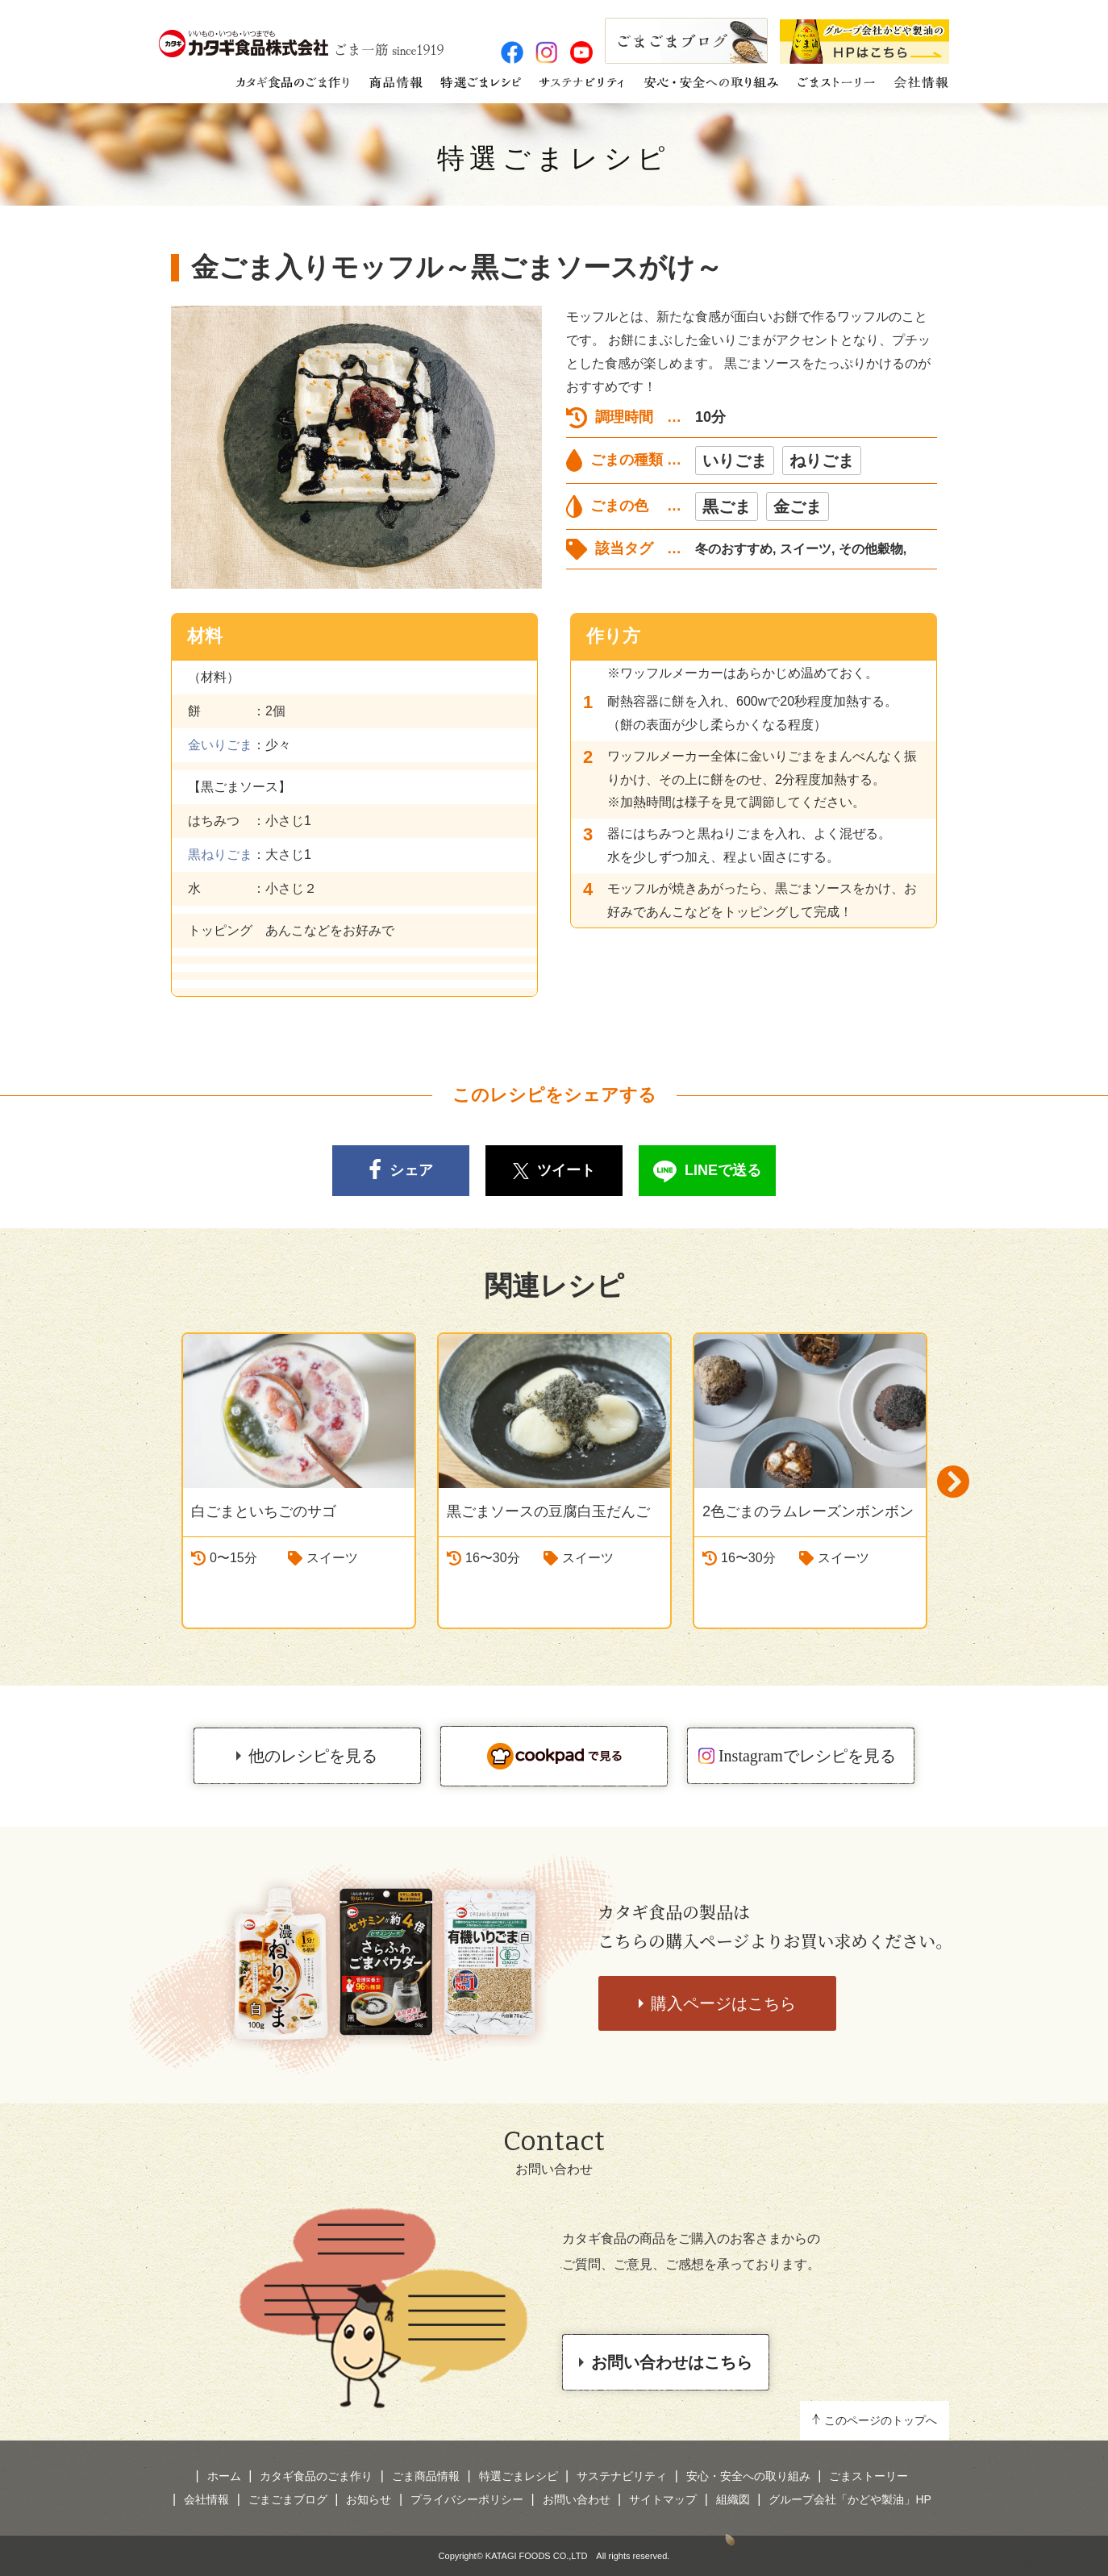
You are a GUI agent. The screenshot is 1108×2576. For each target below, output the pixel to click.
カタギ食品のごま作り (316, 2476)
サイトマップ (663, 2499)
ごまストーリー (868, 2476)
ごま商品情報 (426, 2476)
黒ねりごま (220, 854)
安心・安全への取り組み (748, 2476)
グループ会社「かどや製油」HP (850, 2499)
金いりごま (220, 745)
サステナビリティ (622, 2476)
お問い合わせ (576, 2499)
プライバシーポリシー (466, 2499)
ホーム (224, 2476)
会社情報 (206, 2499)
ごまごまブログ (287, 2499)
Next (953, 1481)
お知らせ (368, 2499)
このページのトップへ (880, 2420)
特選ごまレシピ (554, 158)
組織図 (733, 2499)
